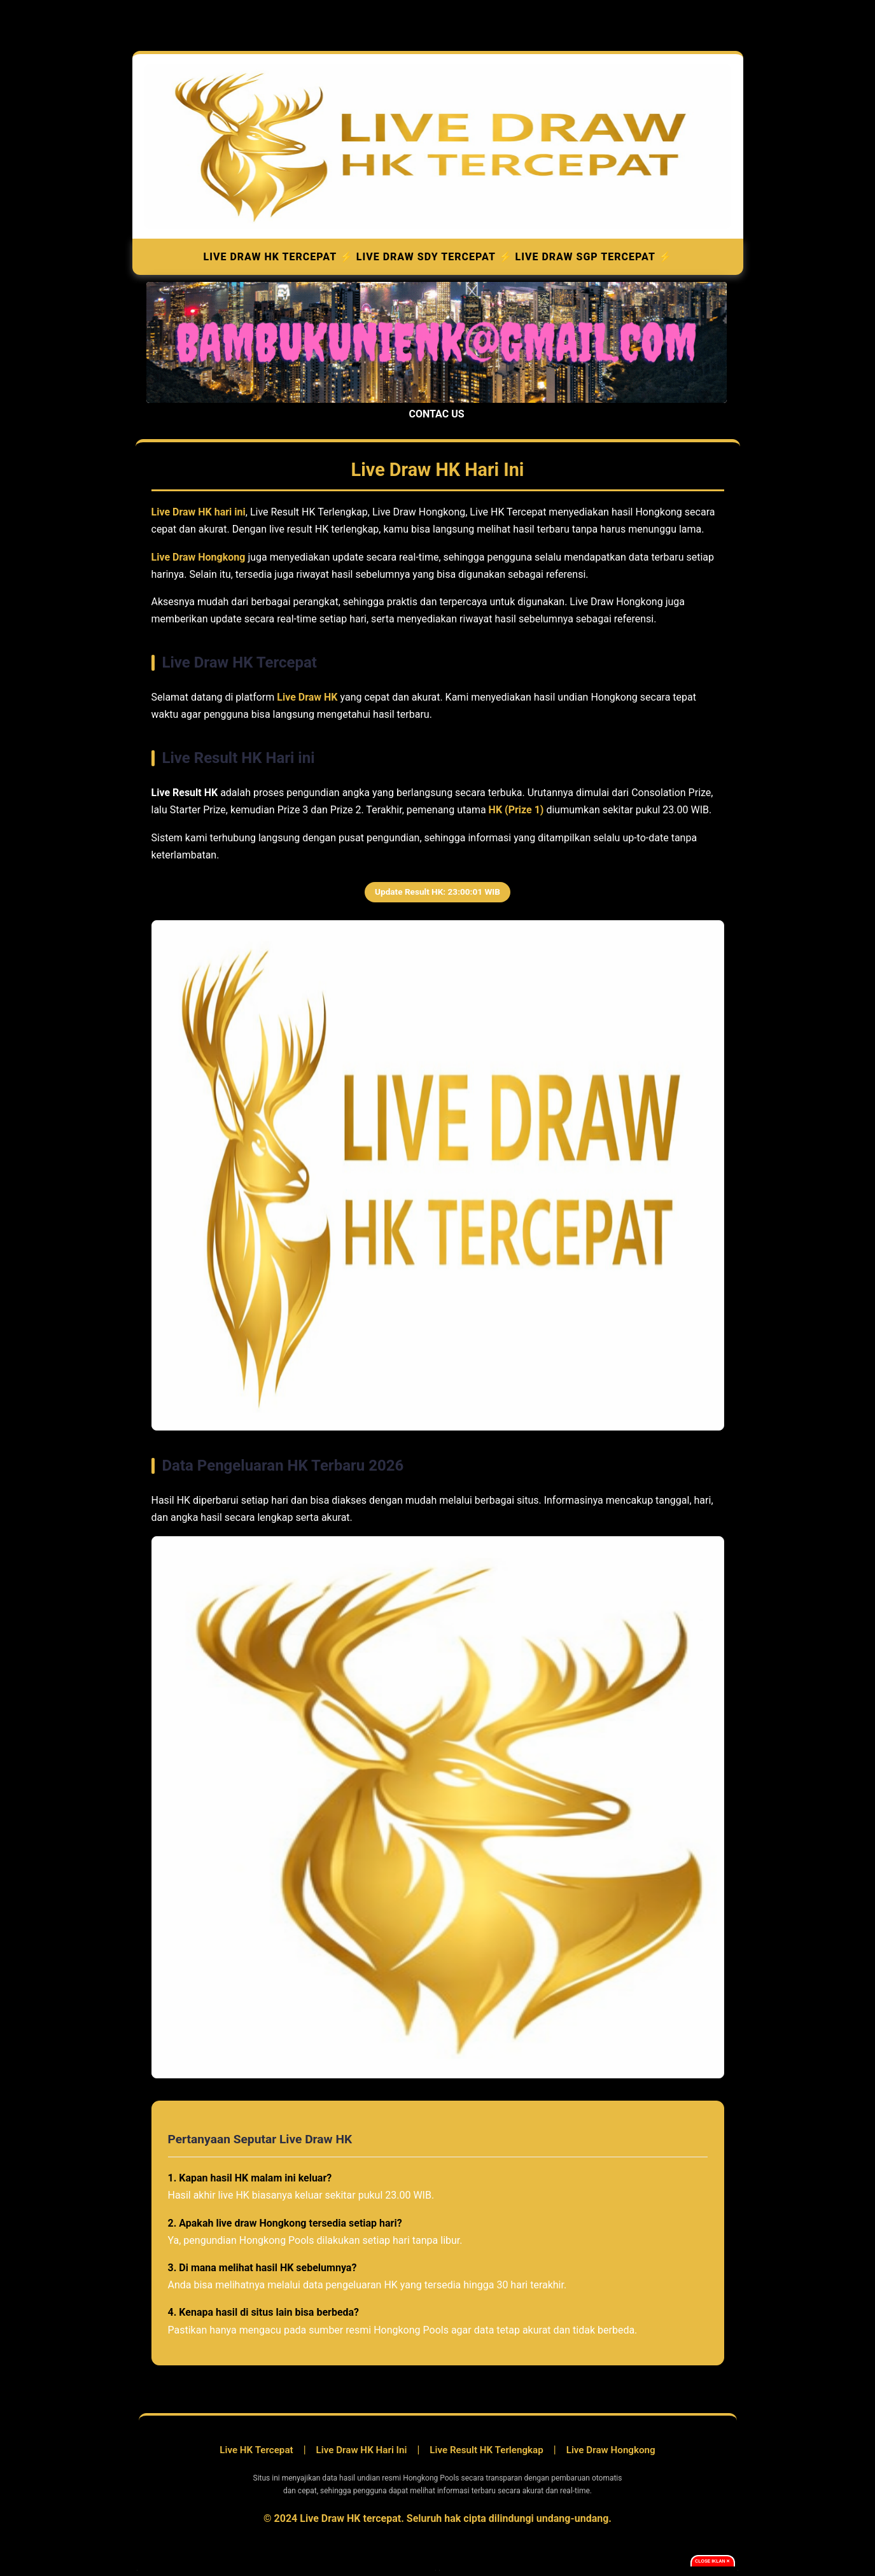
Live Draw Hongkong (610, 2450)
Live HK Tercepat (256, 2450)
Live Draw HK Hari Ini (361, 2450)
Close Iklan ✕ (712, 2561)
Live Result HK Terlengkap (486, 2450)
